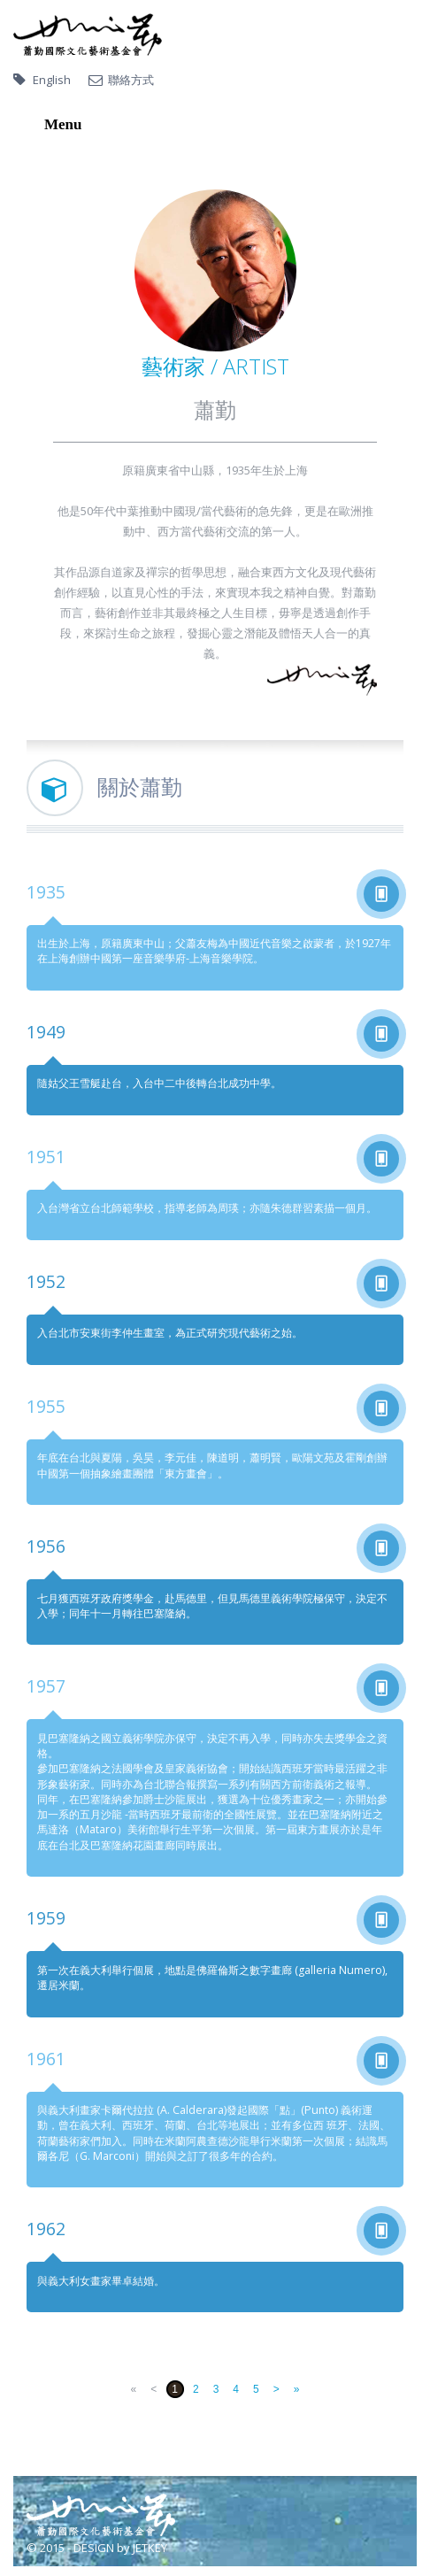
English (52, 80)
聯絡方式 (131, 80)
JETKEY (150, 2548)
